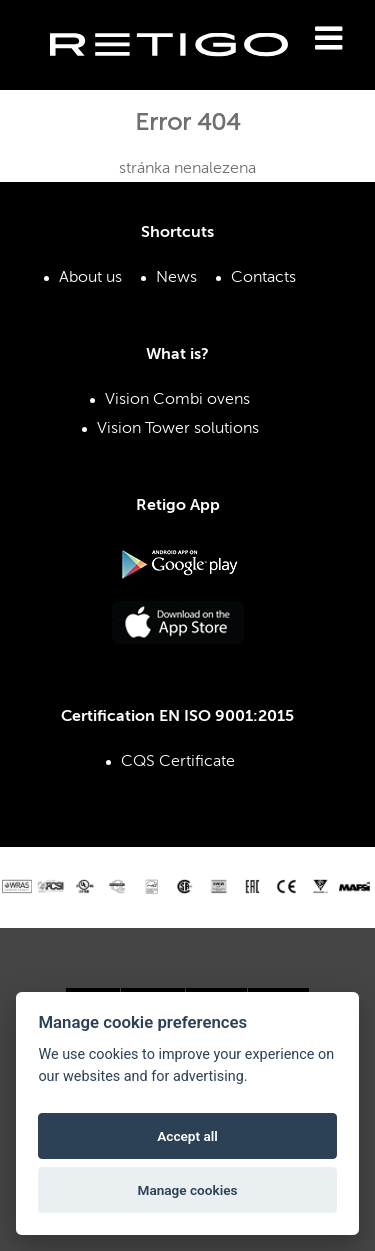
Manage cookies (187, 1190)
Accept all (187, 1136)
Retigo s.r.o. (185, 75)
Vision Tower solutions (178, 429)
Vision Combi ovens (177, 400)
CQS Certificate (178, 762)
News (176, 278)
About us (90, 278)
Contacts (263, 278)
